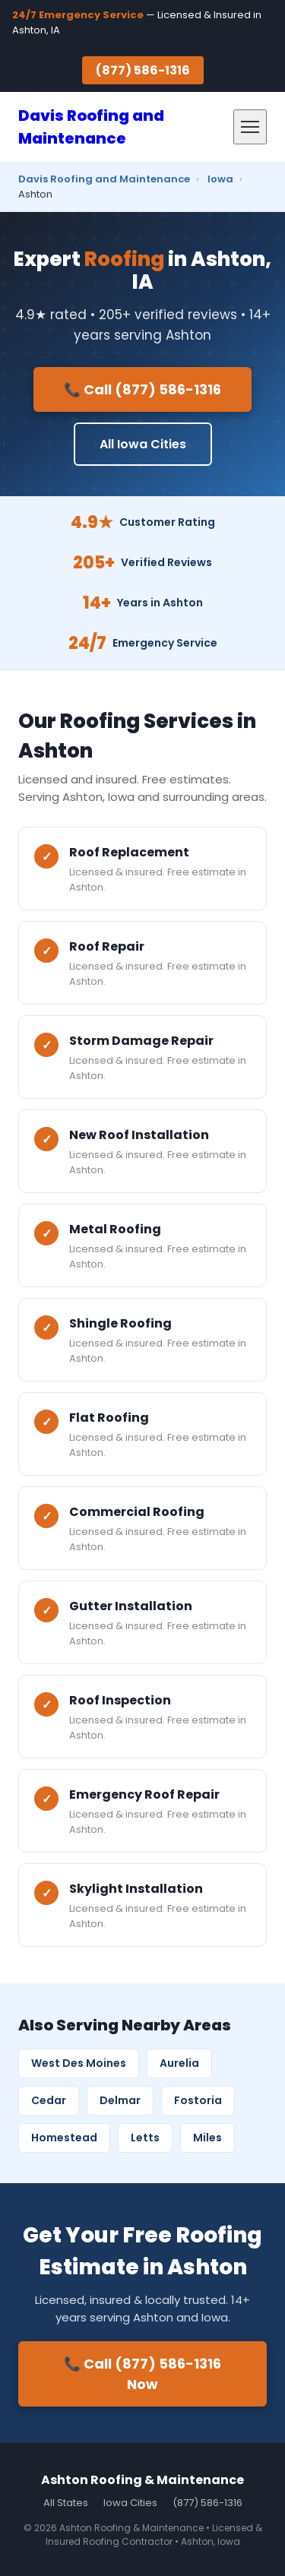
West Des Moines (78, 2063)
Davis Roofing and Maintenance (104, 179)
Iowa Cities (130, 2502)
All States (65, 2502)
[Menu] (250, 126)
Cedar (48, 2100)
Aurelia (179, 2063)
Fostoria (198, 2100)
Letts (145, 2137)
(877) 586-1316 (143, 70)
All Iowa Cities (143, 444)
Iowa (220, 179)
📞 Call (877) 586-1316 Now (142, 2374)
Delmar (120, 2100)
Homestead (64, 2137)
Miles (207, 2137)
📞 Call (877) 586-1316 (142, 389)
